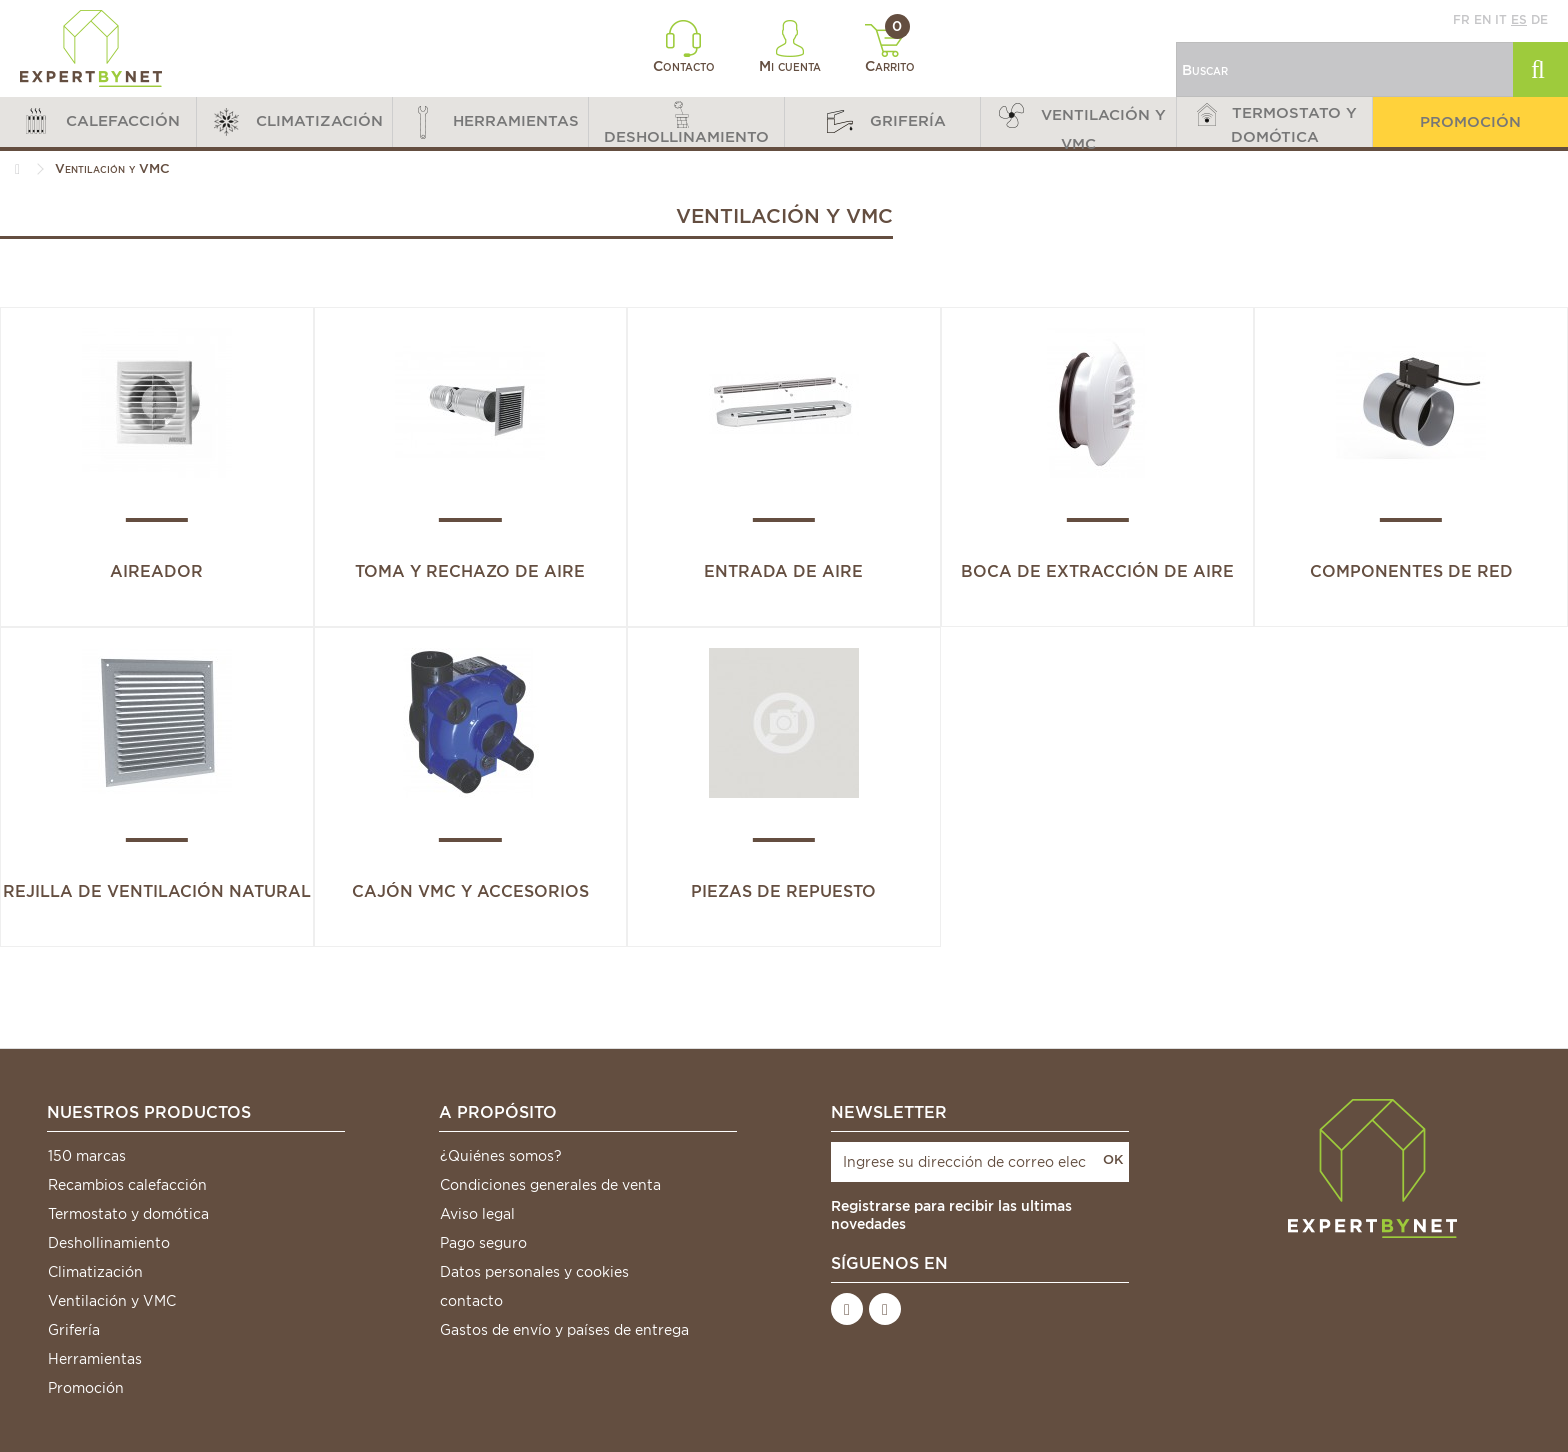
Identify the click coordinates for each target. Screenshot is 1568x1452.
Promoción (86, 1388)
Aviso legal (477, 1214)
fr (1461, 19)
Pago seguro (483, 1243)
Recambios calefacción (127, 1185)
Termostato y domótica (128, 1214)
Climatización (95, 1272)
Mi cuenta (790, 47)
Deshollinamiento (109, 1243)
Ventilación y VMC (112, 1301)
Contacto (684, 47)
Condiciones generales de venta (550, 1185)
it (1501, 19)
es (1519, 19)
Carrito (890, 49)
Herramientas (95, 1359)
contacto (471, 1301)
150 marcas (87, 1156)
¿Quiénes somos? (501, 1156)
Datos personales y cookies (534, 1272)
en (1482, 19)
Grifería (74, 1330)
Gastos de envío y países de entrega (564, 1330)
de (1539, 19)
